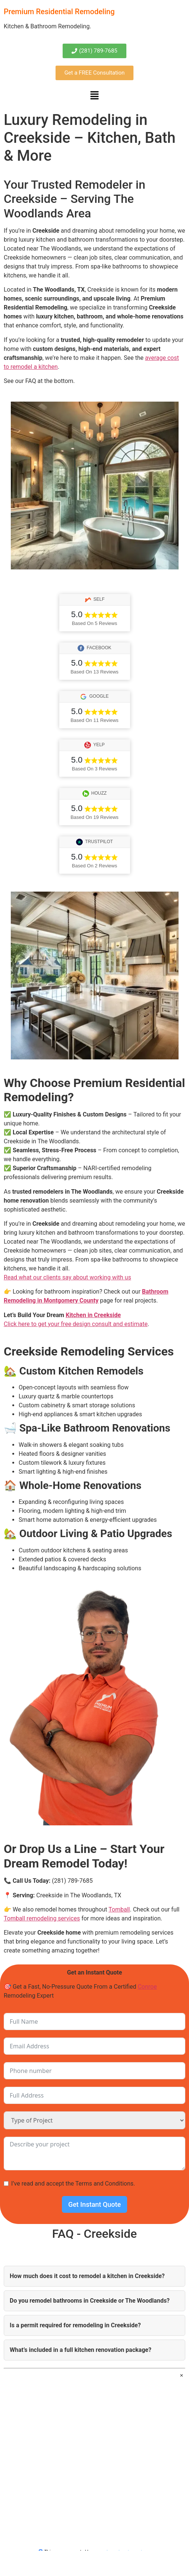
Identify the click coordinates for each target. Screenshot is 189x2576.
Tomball (119, 1909)
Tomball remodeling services (42, 1918)
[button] (94, 96)
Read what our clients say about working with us (67, 1277)
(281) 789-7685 (72, 1880)
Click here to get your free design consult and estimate (76, 1324)
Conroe (147, 1986)
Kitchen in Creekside (93, 1315)
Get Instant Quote (94, 2204)
